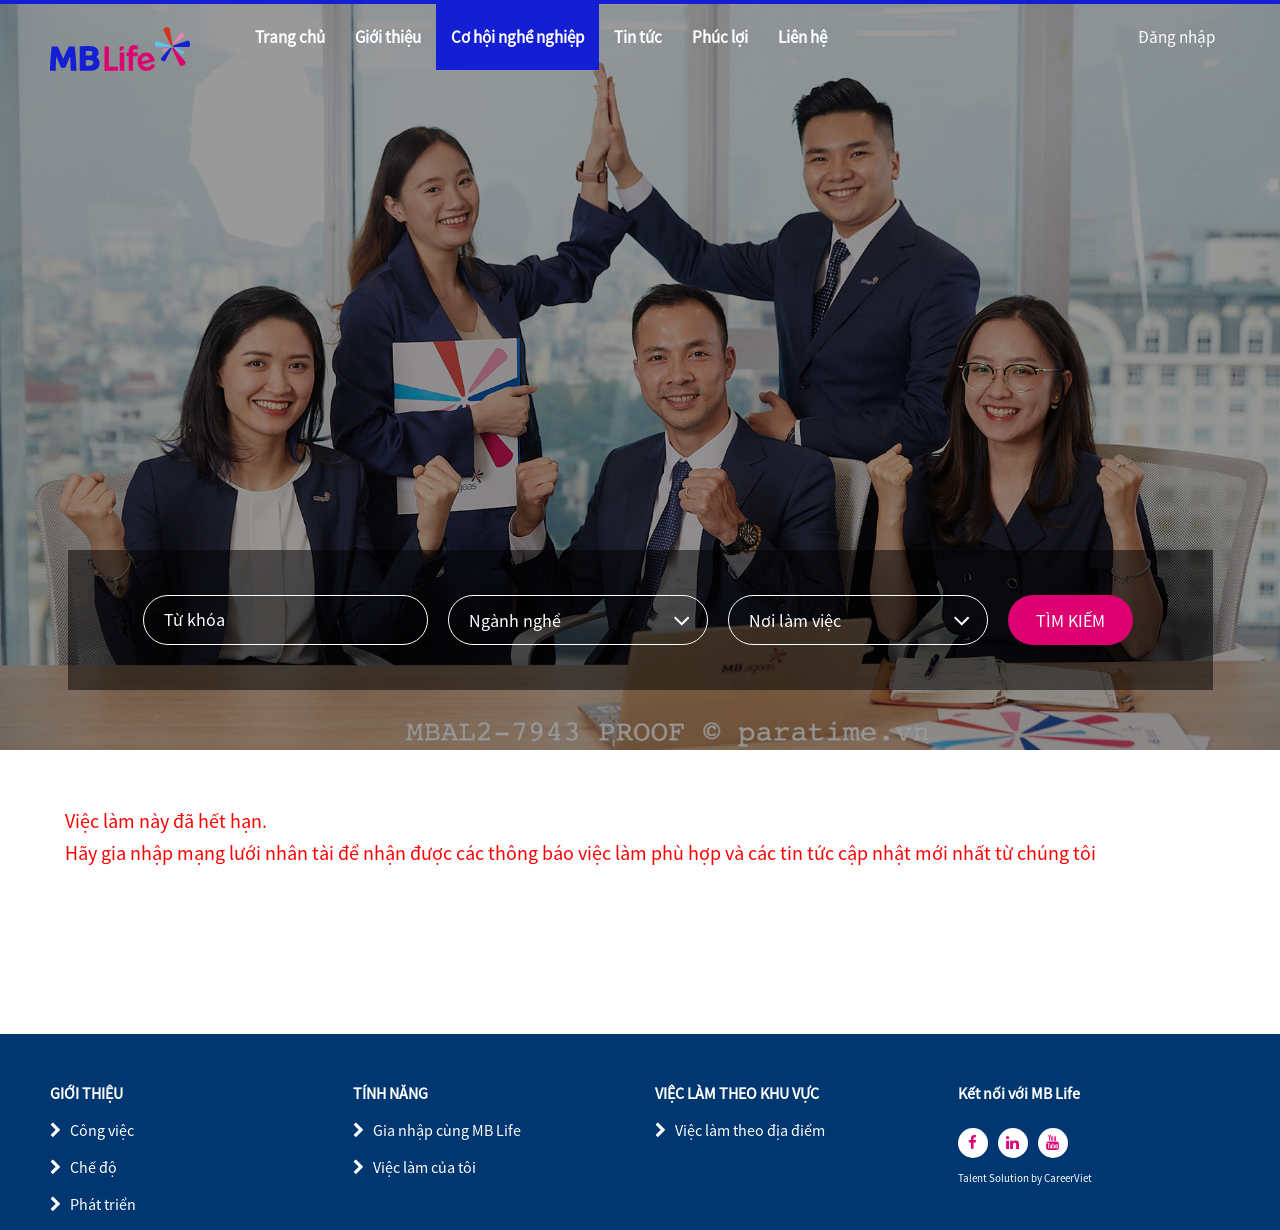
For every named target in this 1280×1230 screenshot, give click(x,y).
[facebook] (973, 1143)
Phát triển (103, 1204)
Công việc (102, 1130)
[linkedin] (1013, 1143)
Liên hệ (802, 37)
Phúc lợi (720, 37)
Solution (1010, 1178)
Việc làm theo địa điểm (750, 1130)
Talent (973, 1178)
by (1037, 1178)
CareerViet (1068, 1178)
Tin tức (638, 37)
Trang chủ (290, 37)
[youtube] (1053, 1143)
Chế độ (93, 1167)
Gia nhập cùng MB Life (447, 1130)
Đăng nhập (1176, 37)
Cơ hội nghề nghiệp (517, 37)
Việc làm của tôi (424, 1167)
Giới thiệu (388, 37)
